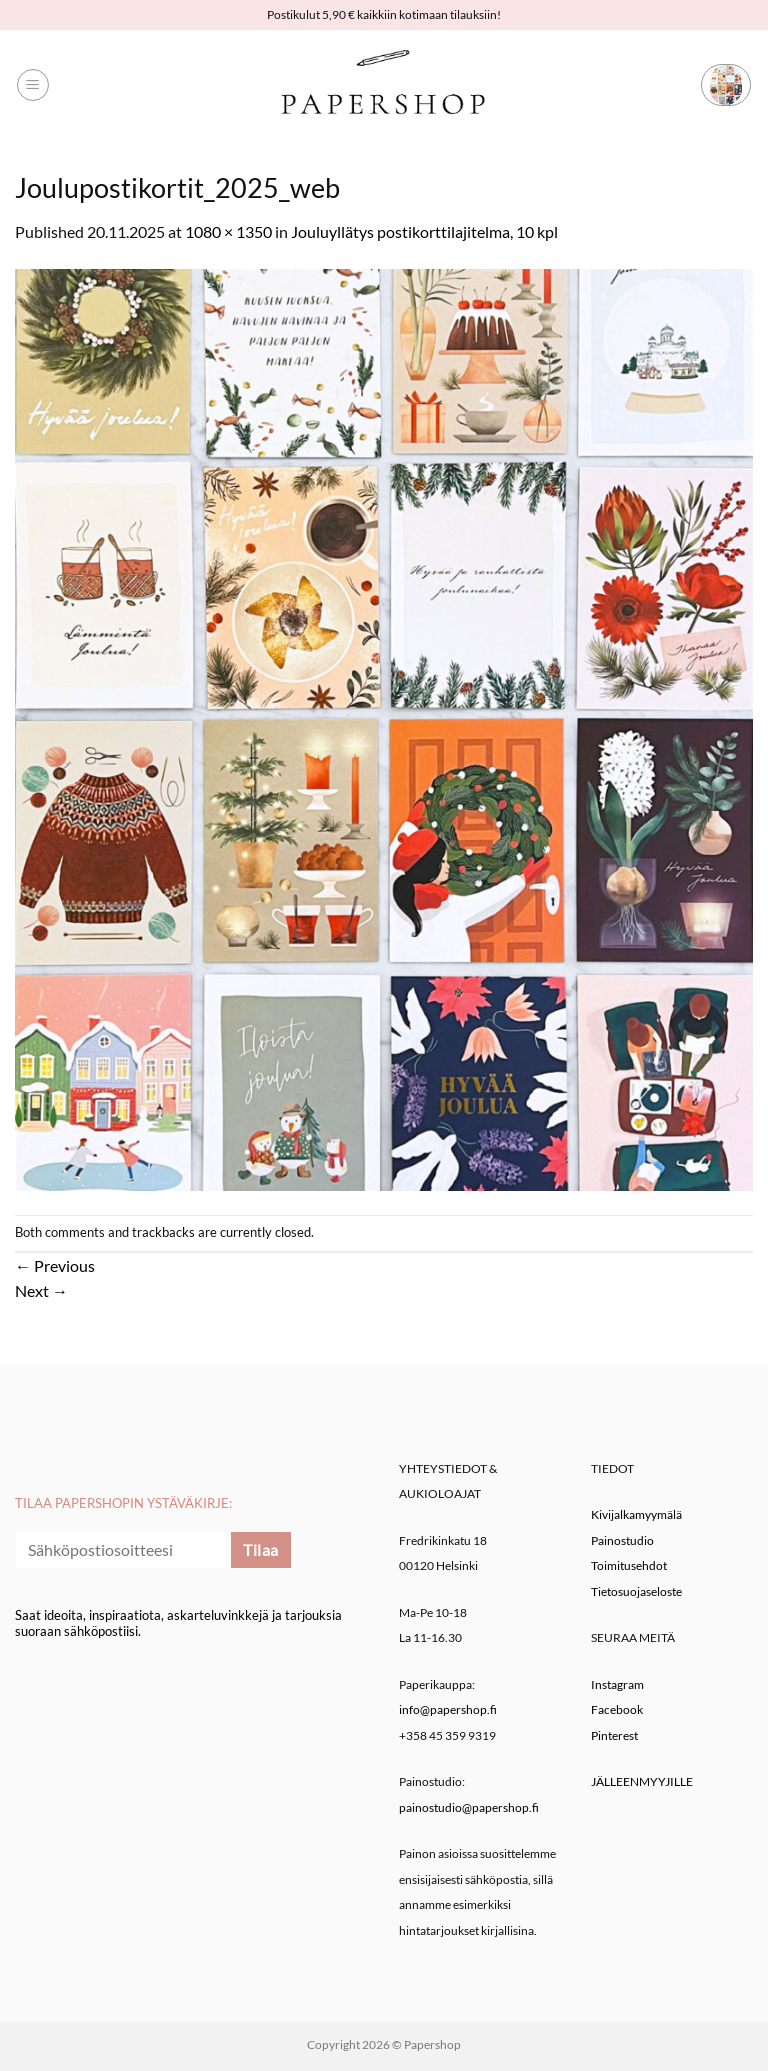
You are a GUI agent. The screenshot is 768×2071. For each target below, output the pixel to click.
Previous (55, 1265)
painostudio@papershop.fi (469, 1807)
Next (41, 1290)
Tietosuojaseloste (636, 1591)
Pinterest (614, 1735)
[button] (33, 85)
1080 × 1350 (228, 231)
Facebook (617, 1709)
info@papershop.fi (448, 1709)
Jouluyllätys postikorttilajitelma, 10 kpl (424, 231)
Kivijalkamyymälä (636, 1514)
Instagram (617, 1684)
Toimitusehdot (629, 1565)
